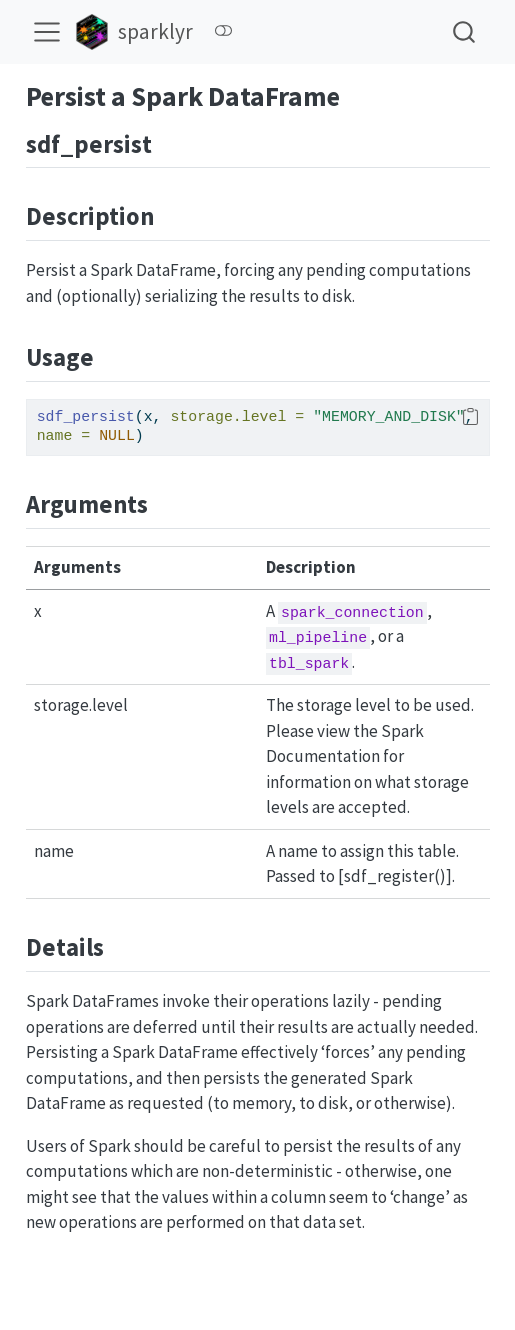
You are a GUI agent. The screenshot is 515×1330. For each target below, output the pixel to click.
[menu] (47, 32)
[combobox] (465, 31)
